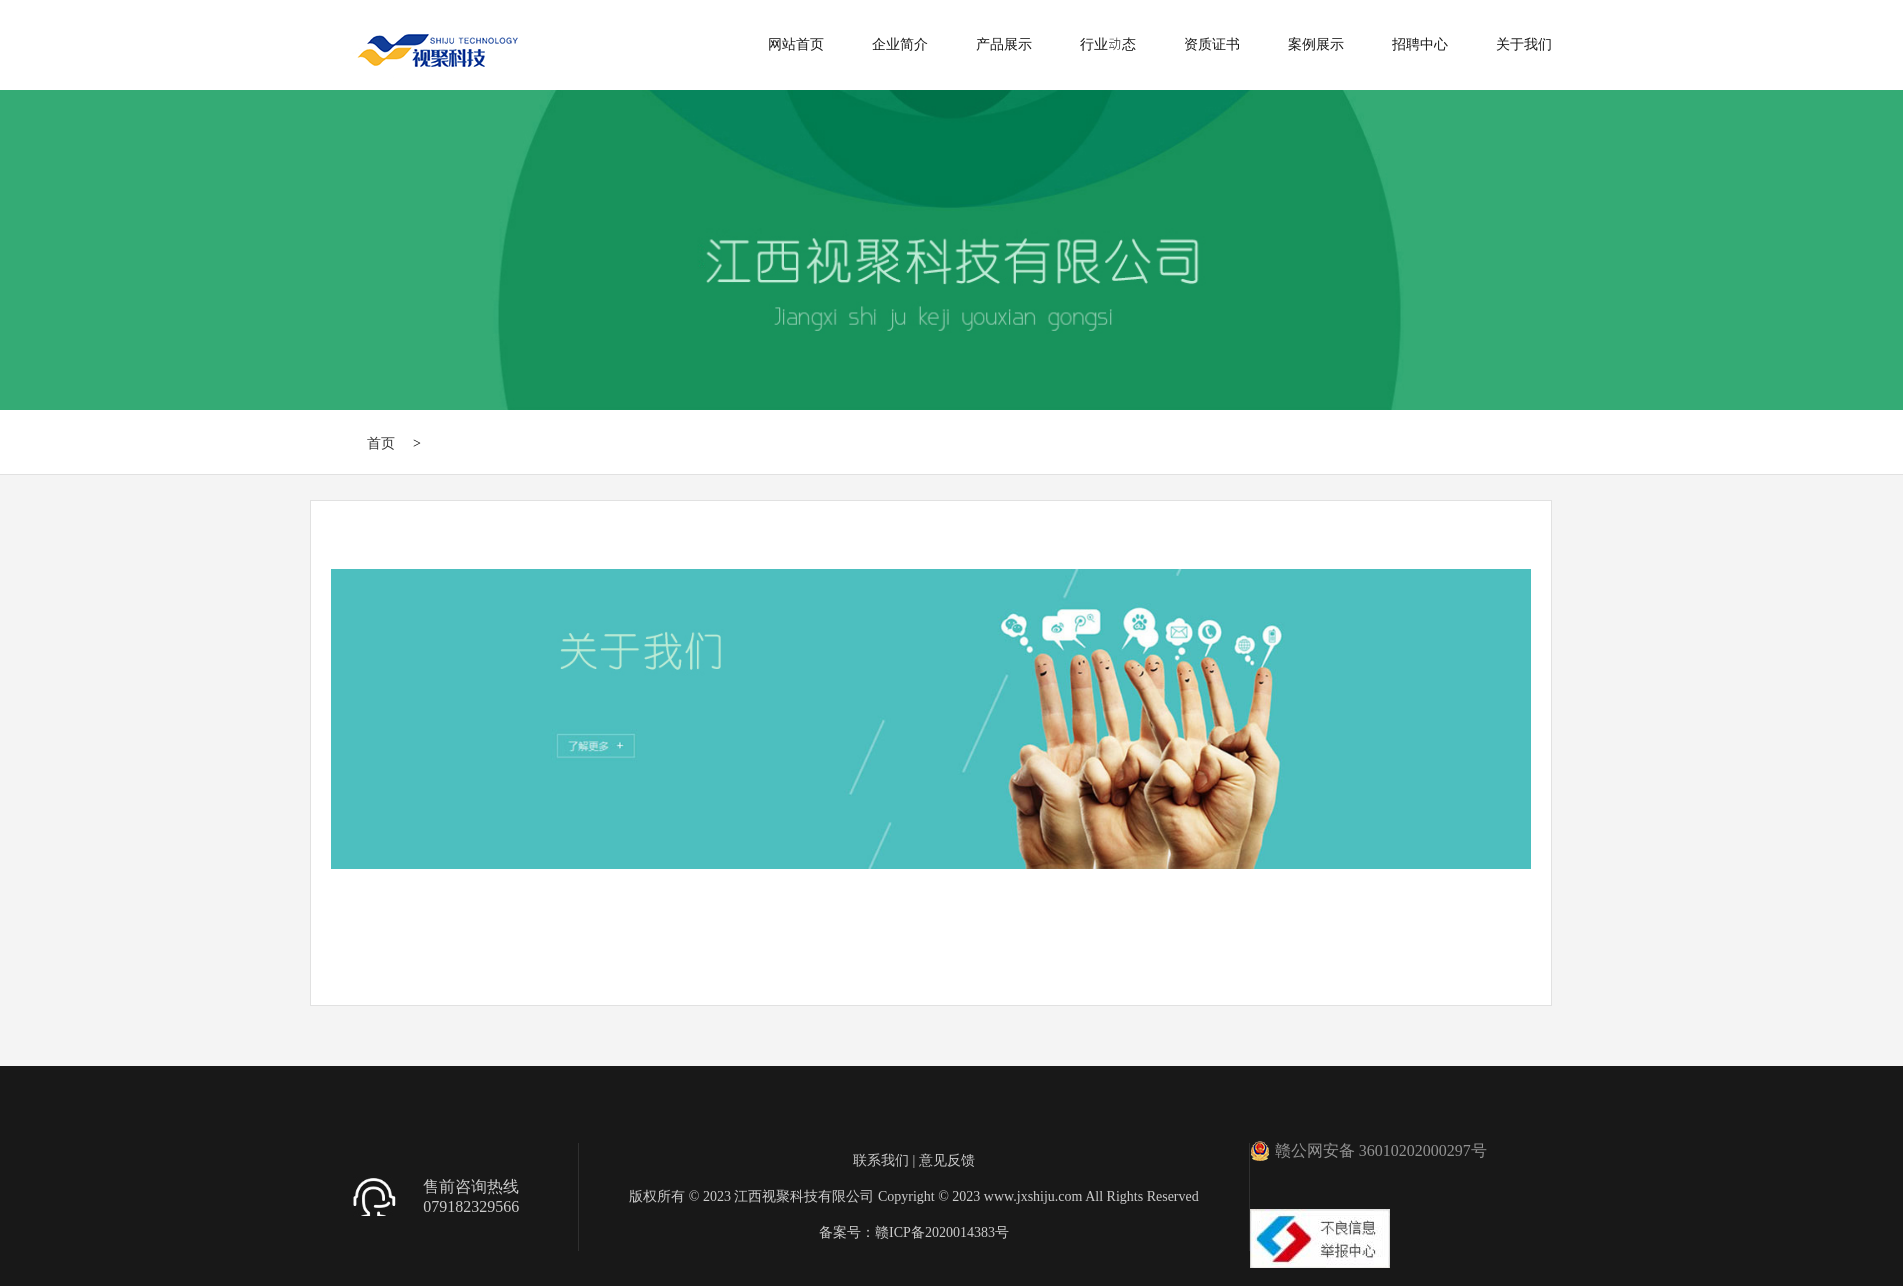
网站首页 (796, 43)
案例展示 (1316, 43)
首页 (381, 443)
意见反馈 (947, 1160)
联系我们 (881, 1160)
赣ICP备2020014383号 (942, 1232)
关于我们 (1524, 43)
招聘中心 (1420, 43)
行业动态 (1108, 43)
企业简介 (900, 43)
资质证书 (1212, 43)
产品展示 (1004, 43)
